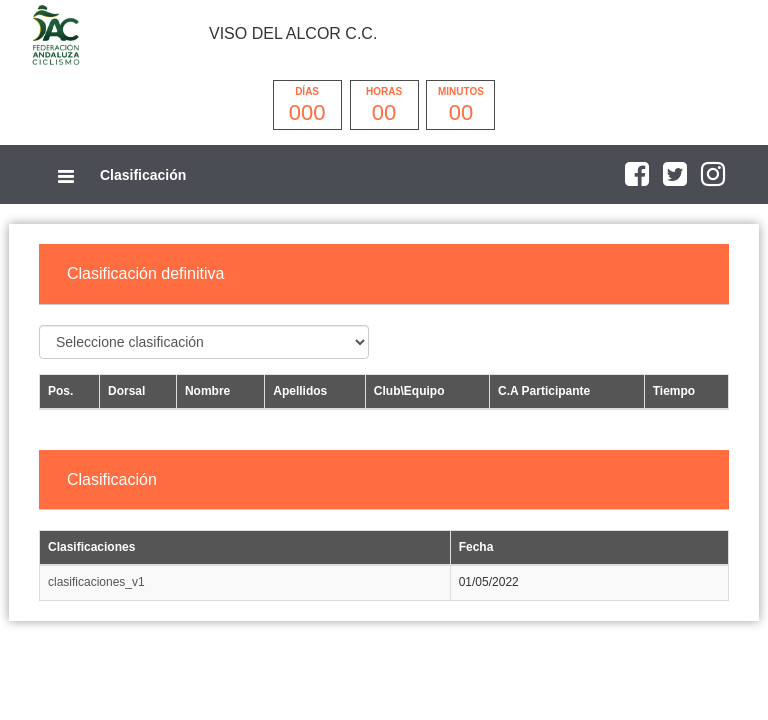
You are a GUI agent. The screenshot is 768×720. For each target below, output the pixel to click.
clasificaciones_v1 (96, 582)
